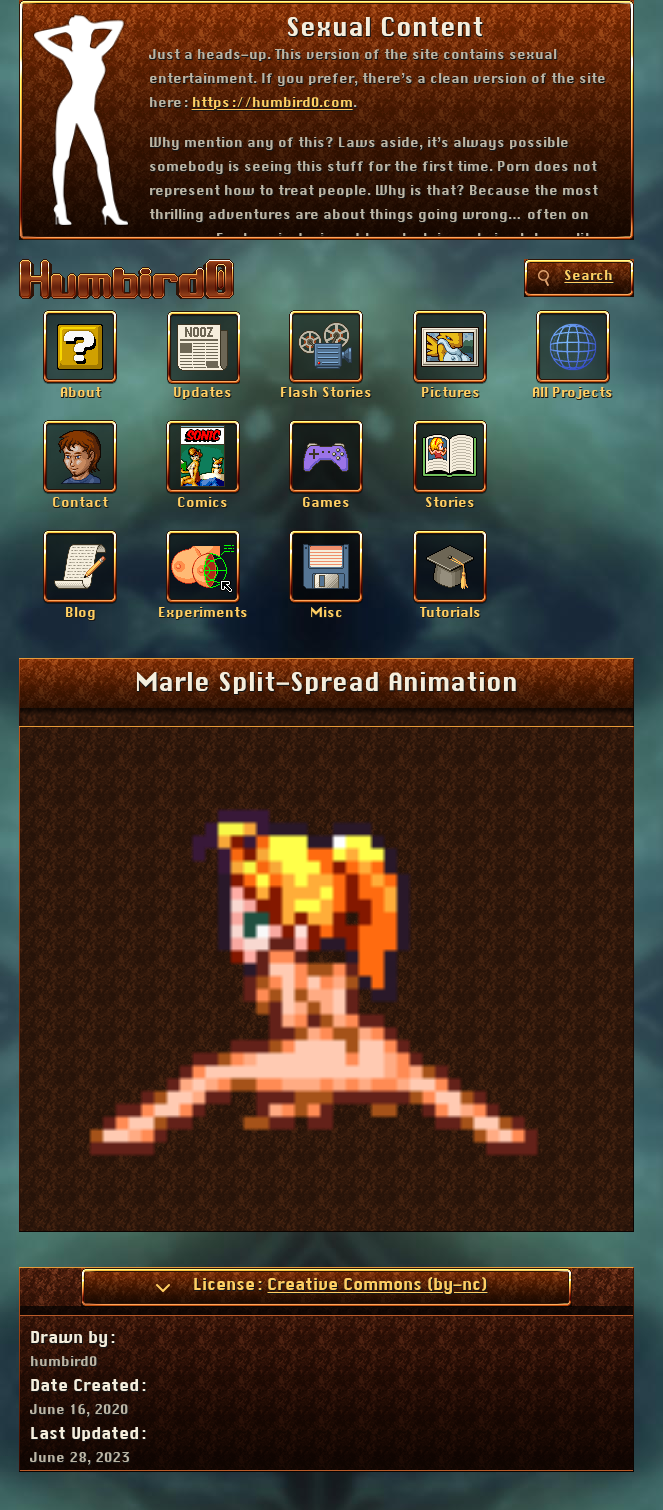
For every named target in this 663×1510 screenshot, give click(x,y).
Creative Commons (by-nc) (377, 1285)
